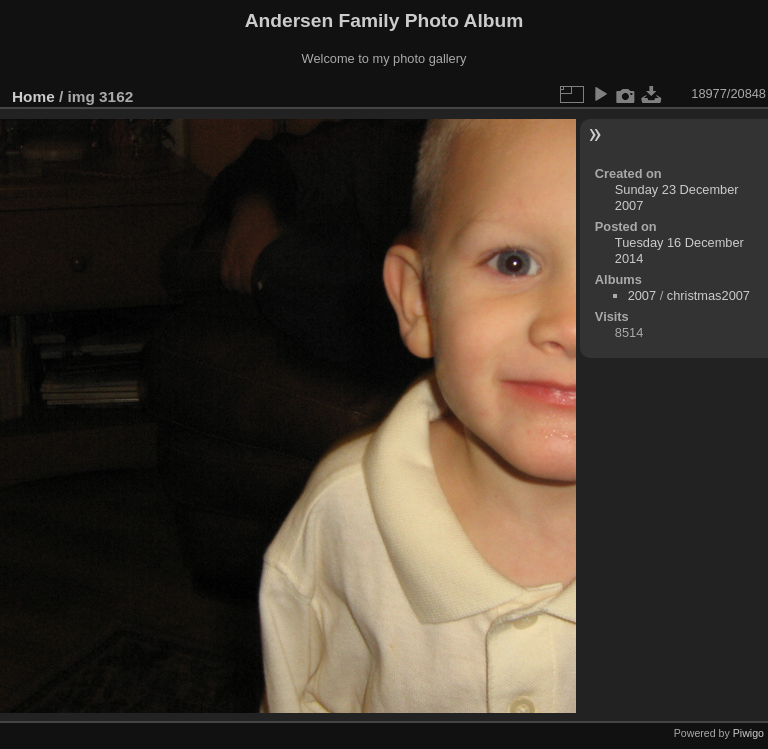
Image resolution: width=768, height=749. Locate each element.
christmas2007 (708, 295)
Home (33, 96)
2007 (642, 295)
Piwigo (748, 733)
